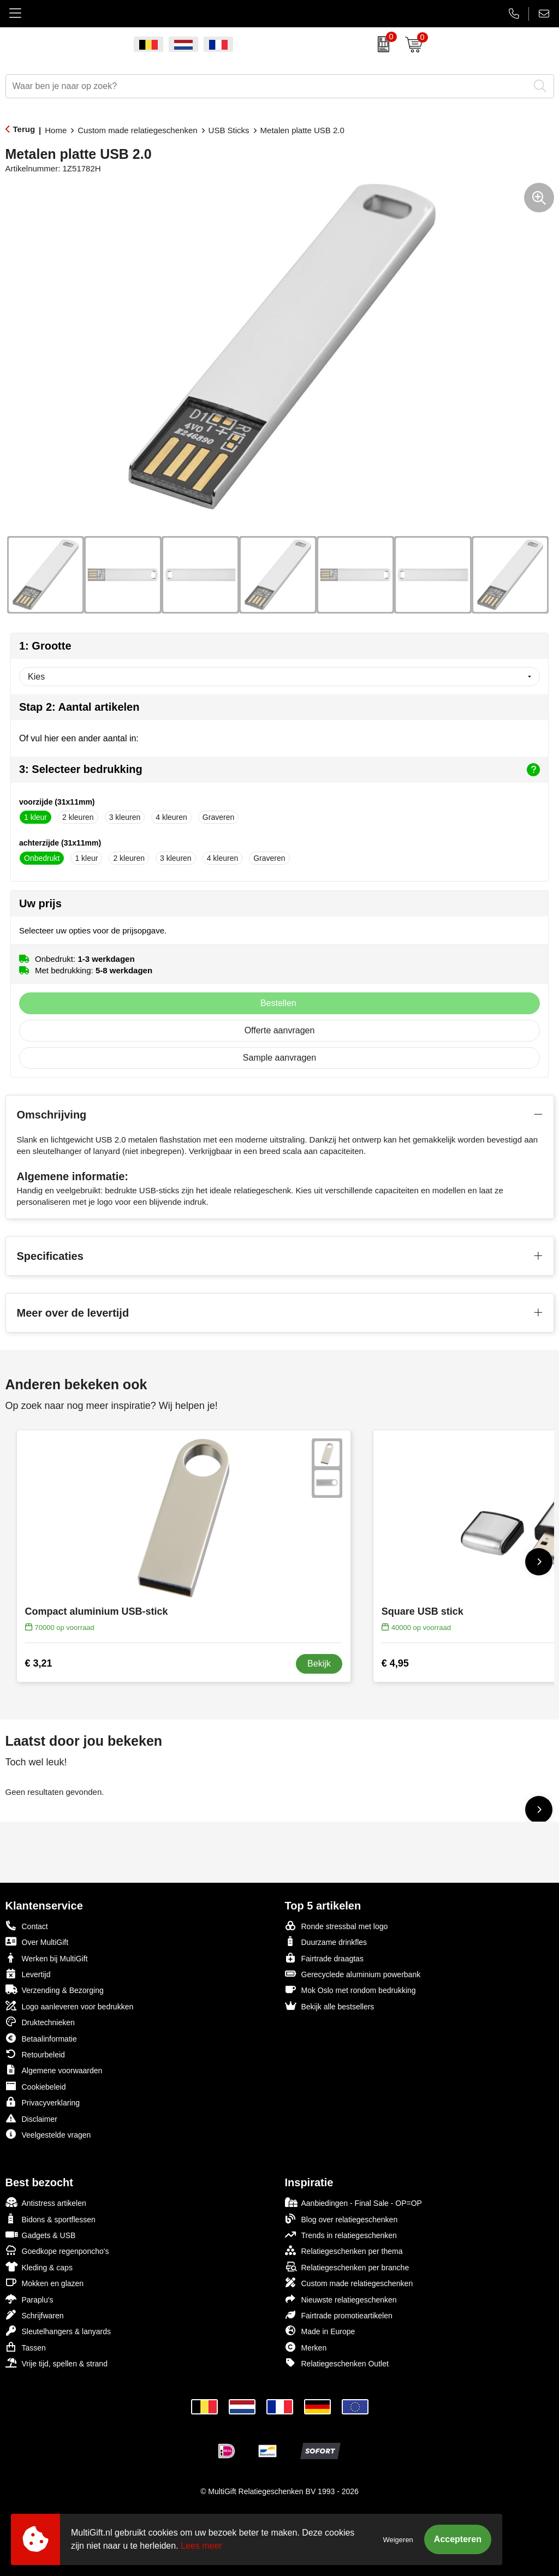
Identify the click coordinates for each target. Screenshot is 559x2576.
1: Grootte (45, 646)
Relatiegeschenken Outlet (337, 2363)
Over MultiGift (37, 1941)
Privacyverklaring (42, 2102)
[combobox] (267, 86)
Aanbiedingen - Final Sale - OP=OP (353, 2202)
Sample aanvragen (279, 1057)
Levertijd (28, 1973)
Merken (306, 2347)
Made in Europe (320, 2330)
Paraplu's (29, 2299)
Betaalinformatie (41, 2038)
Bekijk (319, 1663)
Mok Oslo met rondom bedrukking (350, 1989)
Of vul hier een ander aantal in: (79, 738)
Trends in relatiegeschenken (341, 2234)
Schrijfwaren (34, 2315)
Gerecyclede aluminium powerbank (353, 1973)
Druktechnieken (40, 2021)
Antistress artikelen (45, 2202)
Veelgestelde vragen (48, 2134)
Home (56, 130)
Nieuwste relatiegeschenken (341, 2299)
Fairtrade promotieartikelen (339, 2315)
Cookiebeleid (35, 2086)
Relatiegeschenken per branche (347, 2267)
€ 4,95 (395, 1663)
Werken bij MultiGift (46, 1958)
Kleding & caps (39, 2267)
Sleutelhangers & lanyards (58, 2330)
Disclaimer (31, 2118)
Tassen (25, 2347)
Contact (26, 1926)
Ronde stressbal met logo (336, 1925)
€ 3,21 (38, 1663)
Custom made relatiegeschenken (137, 130)
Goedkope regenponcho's (57, 2250)
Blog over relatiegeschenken (341, 2219)
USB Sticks (229, 130)
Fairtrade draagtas (324, 1958)
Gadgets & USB (40, 2234)
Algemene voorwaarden (54, 2070)
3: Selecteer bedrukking (279, 769)
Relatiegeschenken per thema (344, 2250)
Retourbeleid (35, 2054)
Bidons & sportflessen (50, 2219)
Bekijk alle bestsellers (329, 2006)
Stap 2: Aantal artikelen (79, 707)
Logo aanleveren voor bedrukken (69, 2006)
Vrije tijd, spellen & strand (56, 2363)
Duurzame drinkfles (326, 1941)
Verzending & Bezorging (54, 1989)
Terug (24, 129)
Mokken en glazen (44, 2282)
